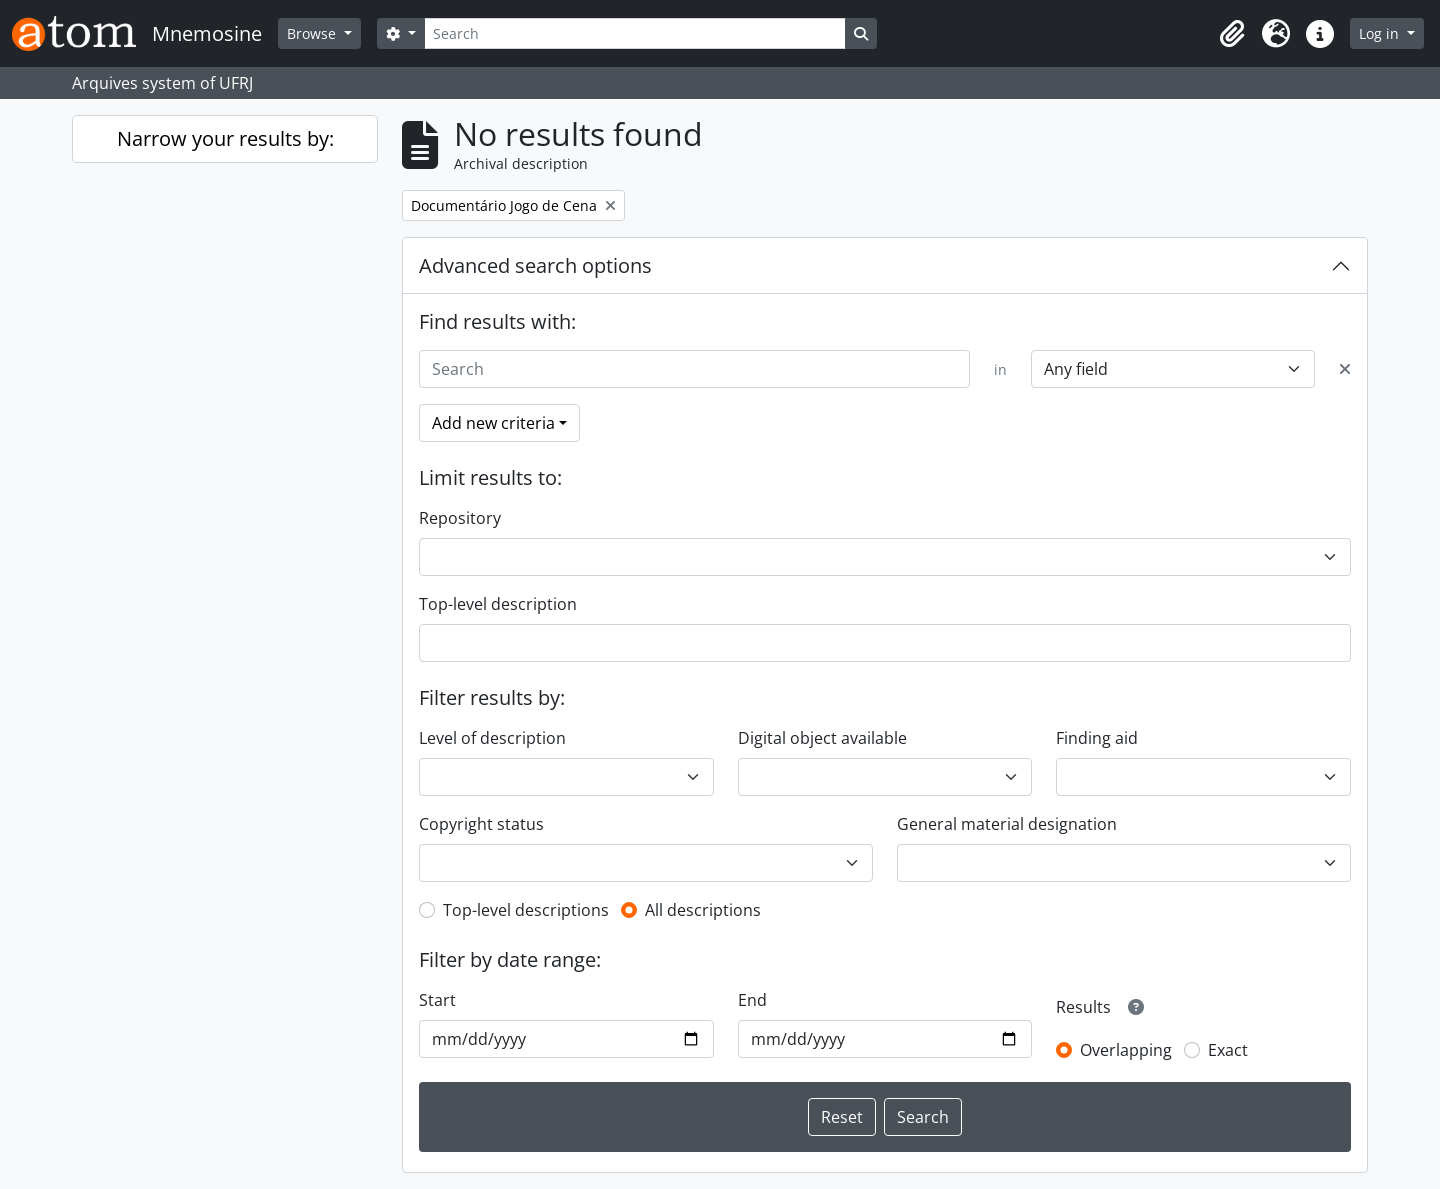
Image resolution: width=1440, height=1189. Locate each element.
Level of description (492, 738)
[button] (1232, 34)
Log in (1381, 33)
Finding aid (1097, 738)
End (752, 1000)
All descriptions (703, 910)
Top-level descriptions (526, 910)
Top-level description (498, 604)
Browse (313, 33)
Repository (460, 518)
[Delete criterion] (1345, 369)
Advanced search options (535, 265)
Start (437, 1000)
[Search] (635, 33)
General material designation (1007, 824)
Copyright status (481, 824)
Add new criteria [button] (493, 423)
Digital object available (822, 738)
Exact (1228, 1050)
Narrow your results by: (225, 138)
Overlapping (1126, 1050)
